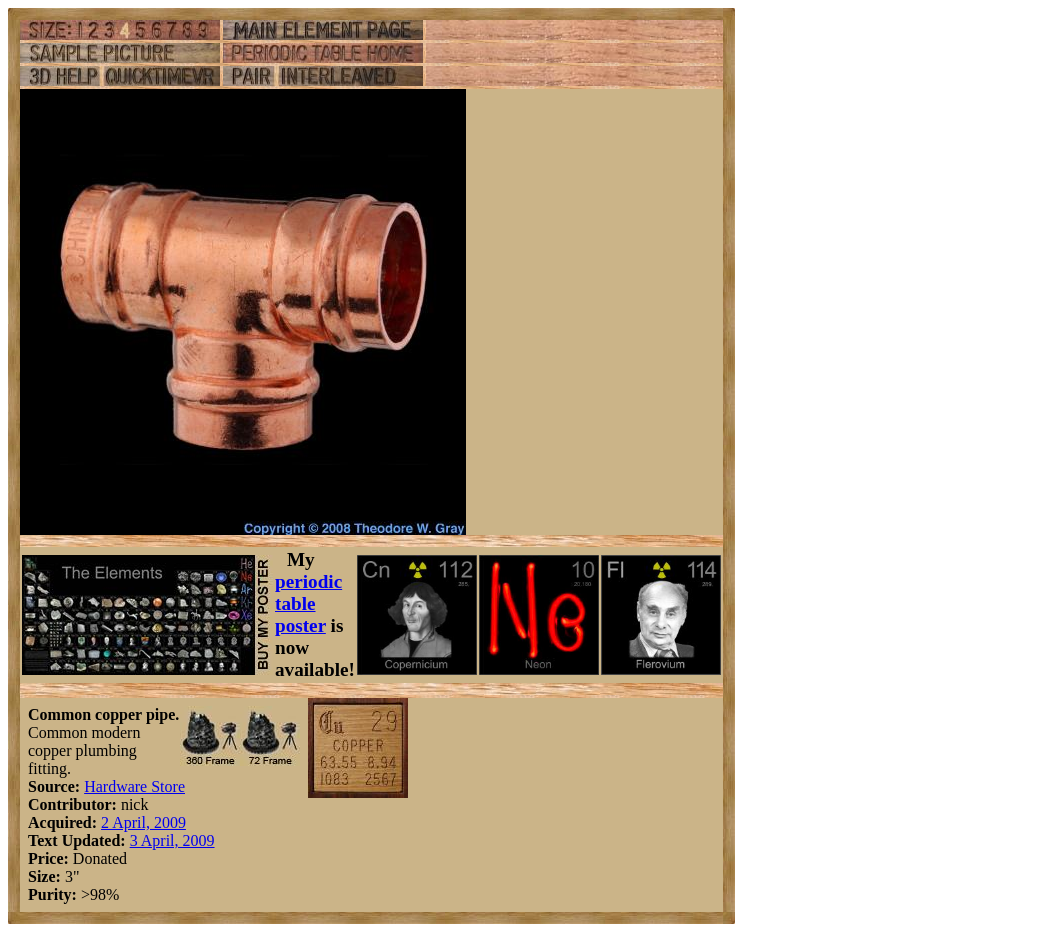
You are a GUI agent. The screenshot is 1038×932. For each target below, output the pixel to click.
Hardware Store (134, 786)
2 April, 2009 (143, 822)
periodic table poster (308, 603)
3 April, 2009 (172, 840)
